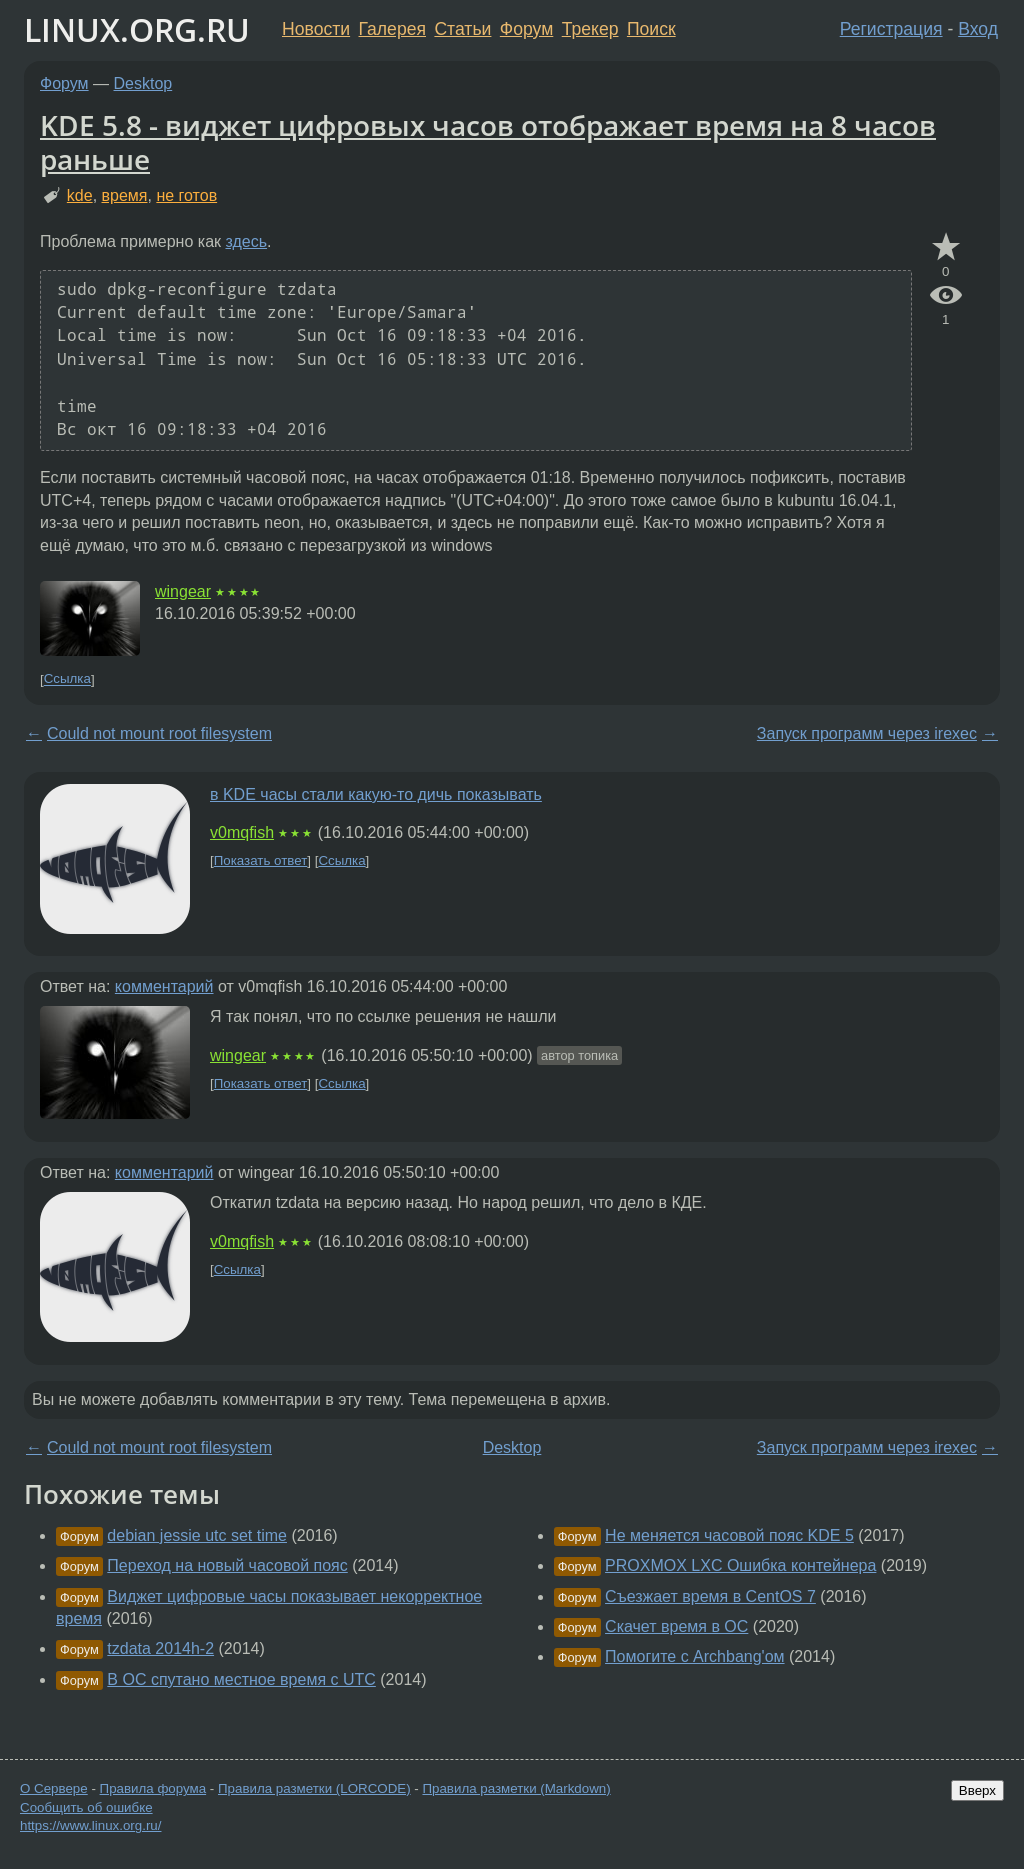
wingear (183, 591)
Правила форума (153, 1788)
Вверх (977, 1790)
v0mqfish (242, 832)
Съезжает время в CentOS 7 (710, 1596)
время (125, 195)
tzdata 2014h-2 (160, 1648)
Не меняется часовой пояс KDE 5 (729, 1535)
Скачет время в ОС (676, 1626)
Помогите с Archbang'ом (694, 1656)
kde (80, 195)
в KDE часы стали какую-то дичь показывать (376, 794)
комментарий (164, 986)
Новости (316, 29)
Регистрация (891, 29)
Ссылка (67, 679)
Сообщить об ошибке (86, 1807)
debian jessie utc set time (197, 1535)
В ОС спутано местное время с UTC (241, 1679)
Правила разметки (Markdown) (516, 1788)
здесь (247, 241)
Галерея (392, 29)
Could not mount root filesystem (159, 733)
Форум (526, 29)
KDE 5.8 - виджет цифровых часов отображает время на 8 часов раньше (488, 142)
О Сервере (54, 1788)
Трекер (590, 29)
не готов (186, 195)
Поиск (651, 29)
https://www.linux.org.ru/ (90, 1825)
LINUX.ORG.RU (137, 29)
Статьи (462, 29)
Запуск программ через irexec (867, 733)
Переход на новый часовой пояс (227, 1565)
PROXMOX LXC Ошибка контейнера (740, 1565)
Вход (978, 29)
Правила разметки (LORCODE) (314, 1788)
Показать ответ (261, 860)
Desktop (143, 83)
